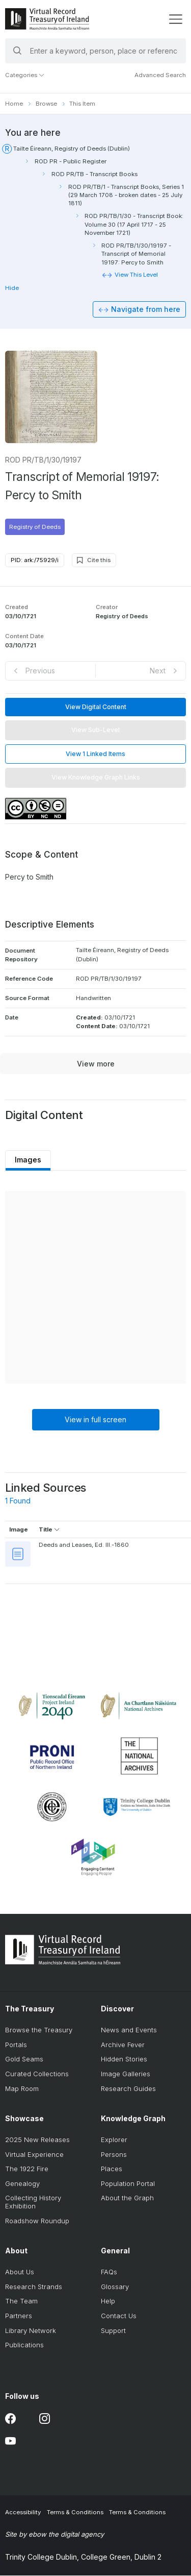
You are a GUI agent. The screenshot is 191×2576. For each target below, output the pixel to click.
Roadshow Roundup (37, 2221)
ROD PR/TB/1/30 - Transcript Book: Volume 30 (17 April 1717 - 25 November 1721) (134, 224)
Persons (114, 2155)
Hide (12, 287)
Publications (24, 2345)
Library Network (30, 2331)
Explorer (114, 2140)
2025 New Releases (37, 2140)
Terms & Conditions (75, 2512)
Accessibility (23, 2512)
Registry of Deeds (35, 527)
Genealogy (22, 2184)
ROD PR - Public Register (70, 161)
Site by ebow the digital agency (54, 2535)
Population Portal (128, 2184)
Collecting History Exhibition (33, 2203)
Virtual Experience (34, 2155)
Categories (25, 75)
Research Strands (33, 2287)
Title (49, 1530)
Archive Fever (123, 2045)
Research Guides (128, 2089)
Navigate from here (145, 309)
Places (111, 2170)
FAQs (109, 2273)
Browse (46, 103)
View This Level (136, 274)
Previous (40, 671)
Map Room (22, 2089)
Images (28, 1160)
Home (14, 103)
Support (113, 2331)
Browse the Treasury (38, 2030)
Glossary (115, 2287)
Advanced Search (160, 75)
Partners (18, 2316)
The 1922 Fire (26, 2170)
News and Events (129, 2030)
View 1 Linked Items (95, 754)
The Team (21, 2302)
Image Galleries (125, 2074)
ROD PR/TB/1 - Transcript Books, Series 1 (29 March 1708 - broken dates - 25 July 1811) (126, 195)
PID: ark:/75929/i (35, 560)
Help (108, 2302)
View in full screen (95, 1420)
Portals (16, 2045)
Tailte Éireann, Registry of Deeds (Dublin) (71, 148)
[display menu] (175, 19)
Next (158, 671)
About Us (19, 2273)
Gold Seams (24, 2060)
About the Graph (127, 2199)
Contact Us (119, 2316)
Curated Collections (37, 2074)
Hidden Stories (124, 2060)
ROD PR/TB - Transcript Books (94, 174)
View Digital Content (95, 707)
